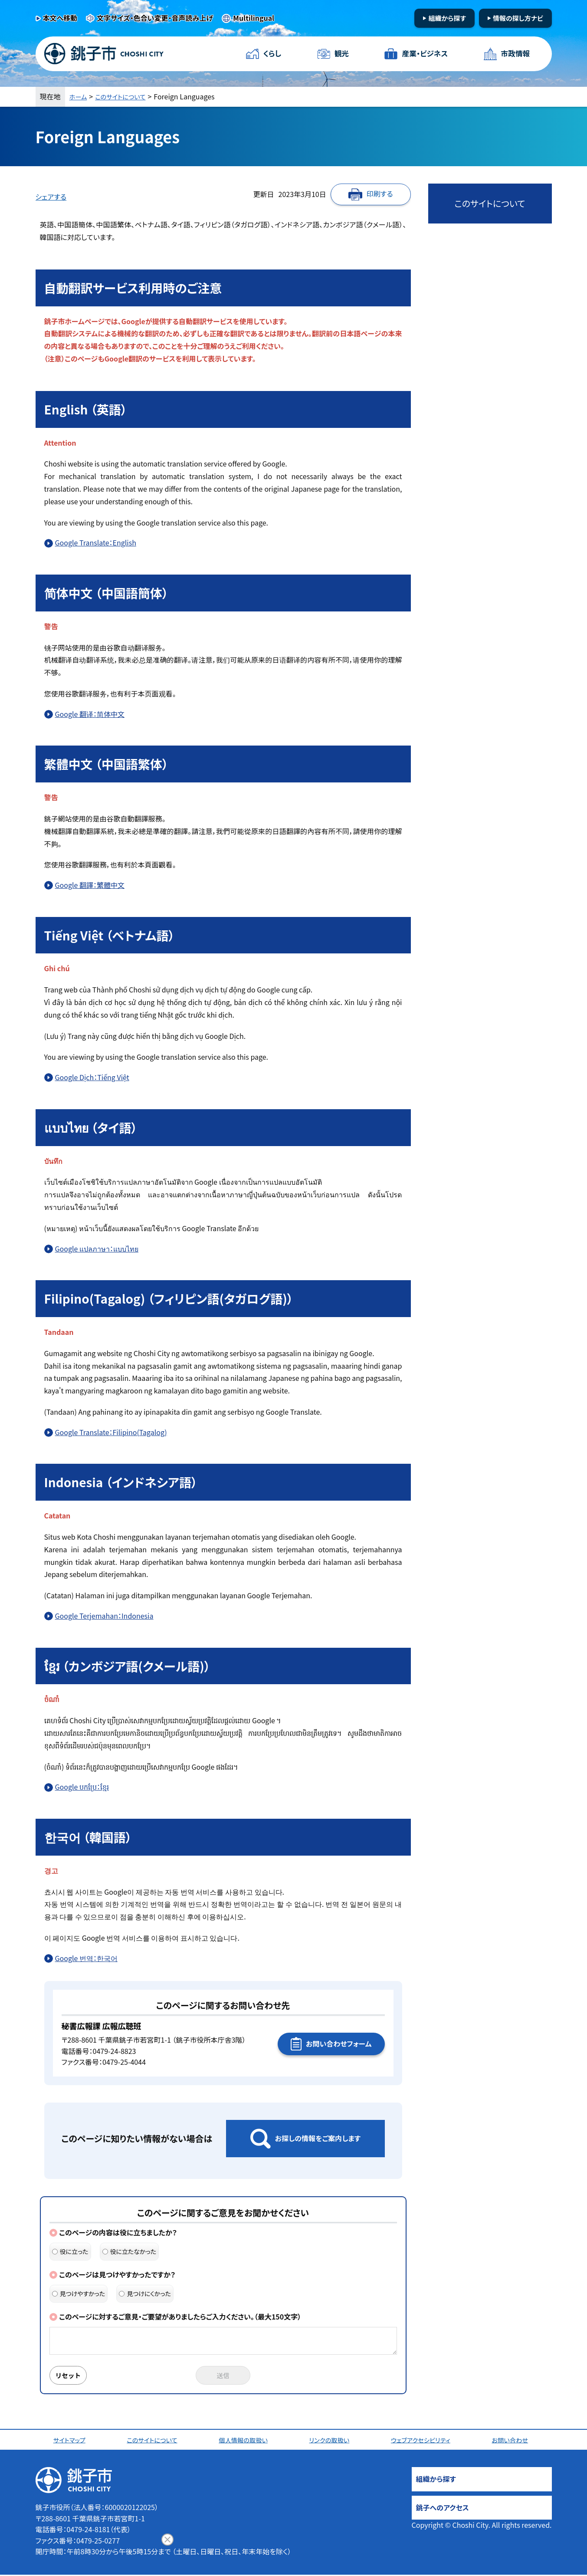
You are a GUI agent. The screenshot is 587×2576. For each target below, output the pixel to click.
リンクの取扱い (331, 2440)
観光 (341, 53)
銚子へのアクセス (442, 2509)
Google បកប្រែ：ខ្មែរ (82, 1786)
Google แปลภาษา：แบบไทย (96, 1248)
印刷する (380, 193)
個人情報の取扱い (245, 2440)
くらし (273, 53)
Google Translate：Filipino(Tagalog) (111, 1432)
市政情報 (514, 53)
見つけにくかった (145, 2293)
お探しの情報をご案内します (318, 2138)
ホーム (79, 96)
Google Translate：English (95, 542)
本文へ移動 (60, 18)
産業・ (424, 54)
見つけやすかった (78, 2293)
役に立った (70, 2251)
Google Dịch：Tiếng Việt (92, 1077)
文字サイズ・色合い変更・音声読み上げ (155, 18)
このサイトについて (125, 96)
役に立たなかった (129, 2251)
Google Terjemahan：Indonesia (104, 1615)
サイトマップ (71, 2440)
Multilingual (253, 18)
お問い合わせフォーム (338, 2043)
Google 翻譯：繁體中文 (90, 885)
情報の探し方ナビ (518, 18)
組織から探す (447, 18)
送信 (223, 2376)
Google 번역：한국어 (86, 1958)
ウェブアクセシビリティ (423, 2440)
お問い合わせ (513, 2440)
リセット (71, 2376)
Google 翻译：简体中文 (90, 714)
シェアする (51, 196)
